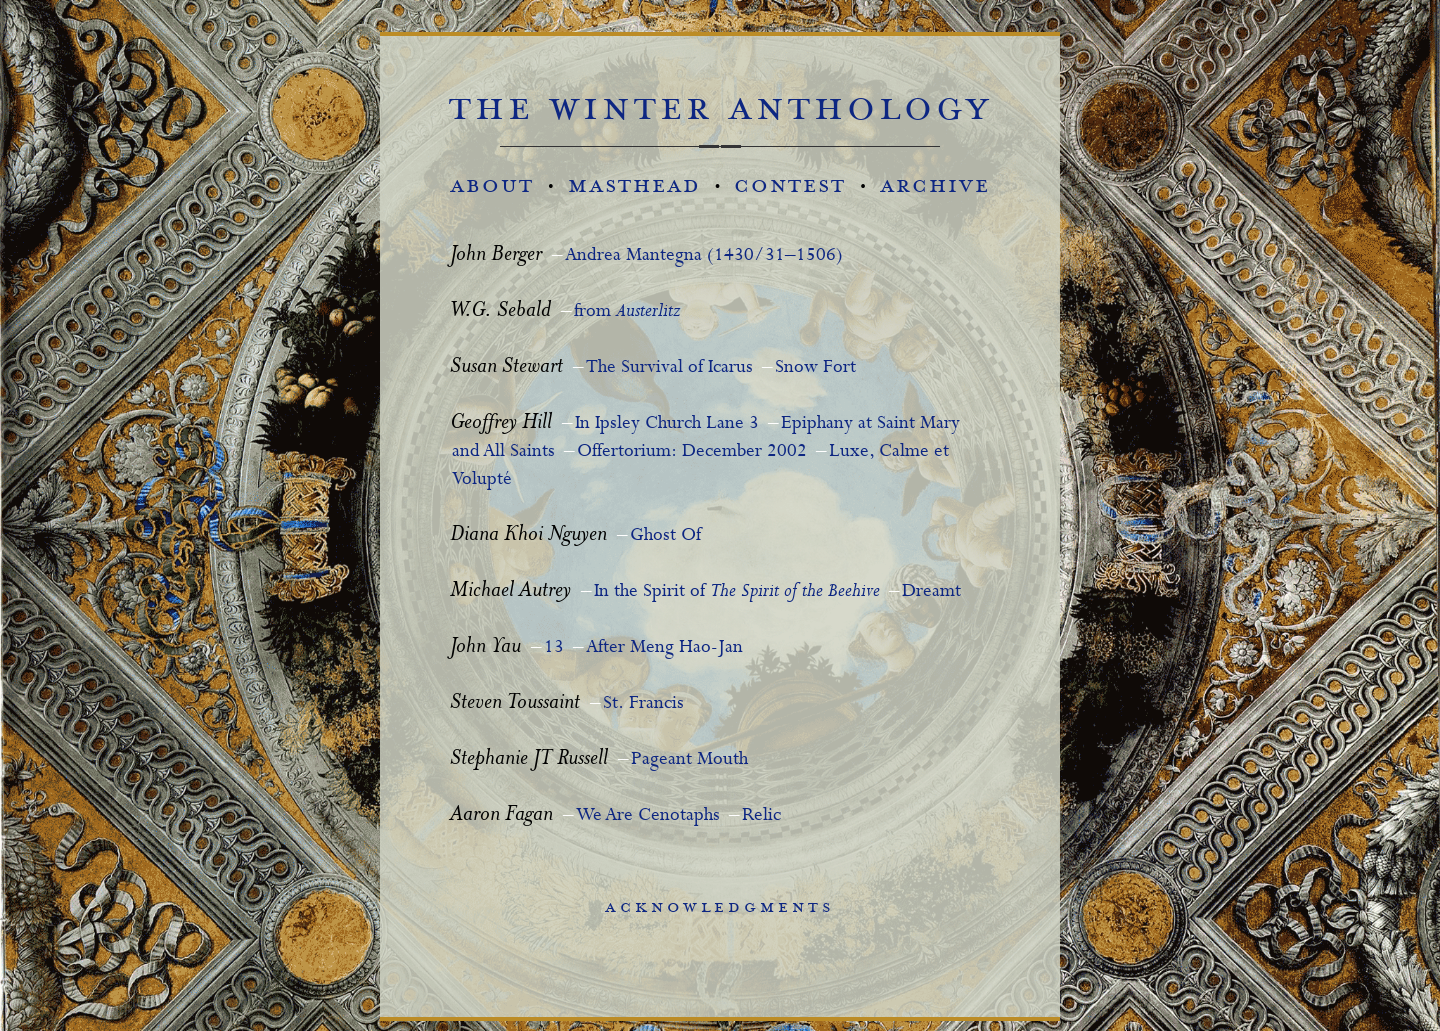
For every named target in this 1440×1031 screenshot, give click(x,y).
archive (935, 185)
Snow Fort (815, 367)
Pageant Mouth (689, 759)
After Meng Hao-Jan (664, 647)
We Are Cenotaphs (648, 815)
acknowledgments (720, 907)
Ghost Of (665, 535)
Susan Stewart (506, 367)
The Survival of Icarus (669, 367)
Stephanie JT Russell (529, 759)
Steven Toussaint (515, 703)
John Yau (485, 647)
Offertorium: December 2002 (692, 451)
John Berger (496, 255)
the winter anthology (720, 109)
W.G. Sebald (500, 311)
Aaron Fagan (501, 815)
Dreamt (931, 591)
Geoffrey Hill (501, 423)
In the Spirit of (737, 591)
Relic (761, 815)
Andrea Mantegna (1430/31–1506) (704, 255)
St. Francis (643, 703)
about (492, 185)
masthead (634, 185)
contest (790, 185)
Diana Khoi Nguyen (528, 535)
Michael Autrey (510, 591)
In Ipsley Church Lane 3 (667, 423)
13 (554, 647)
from (627, 311)
